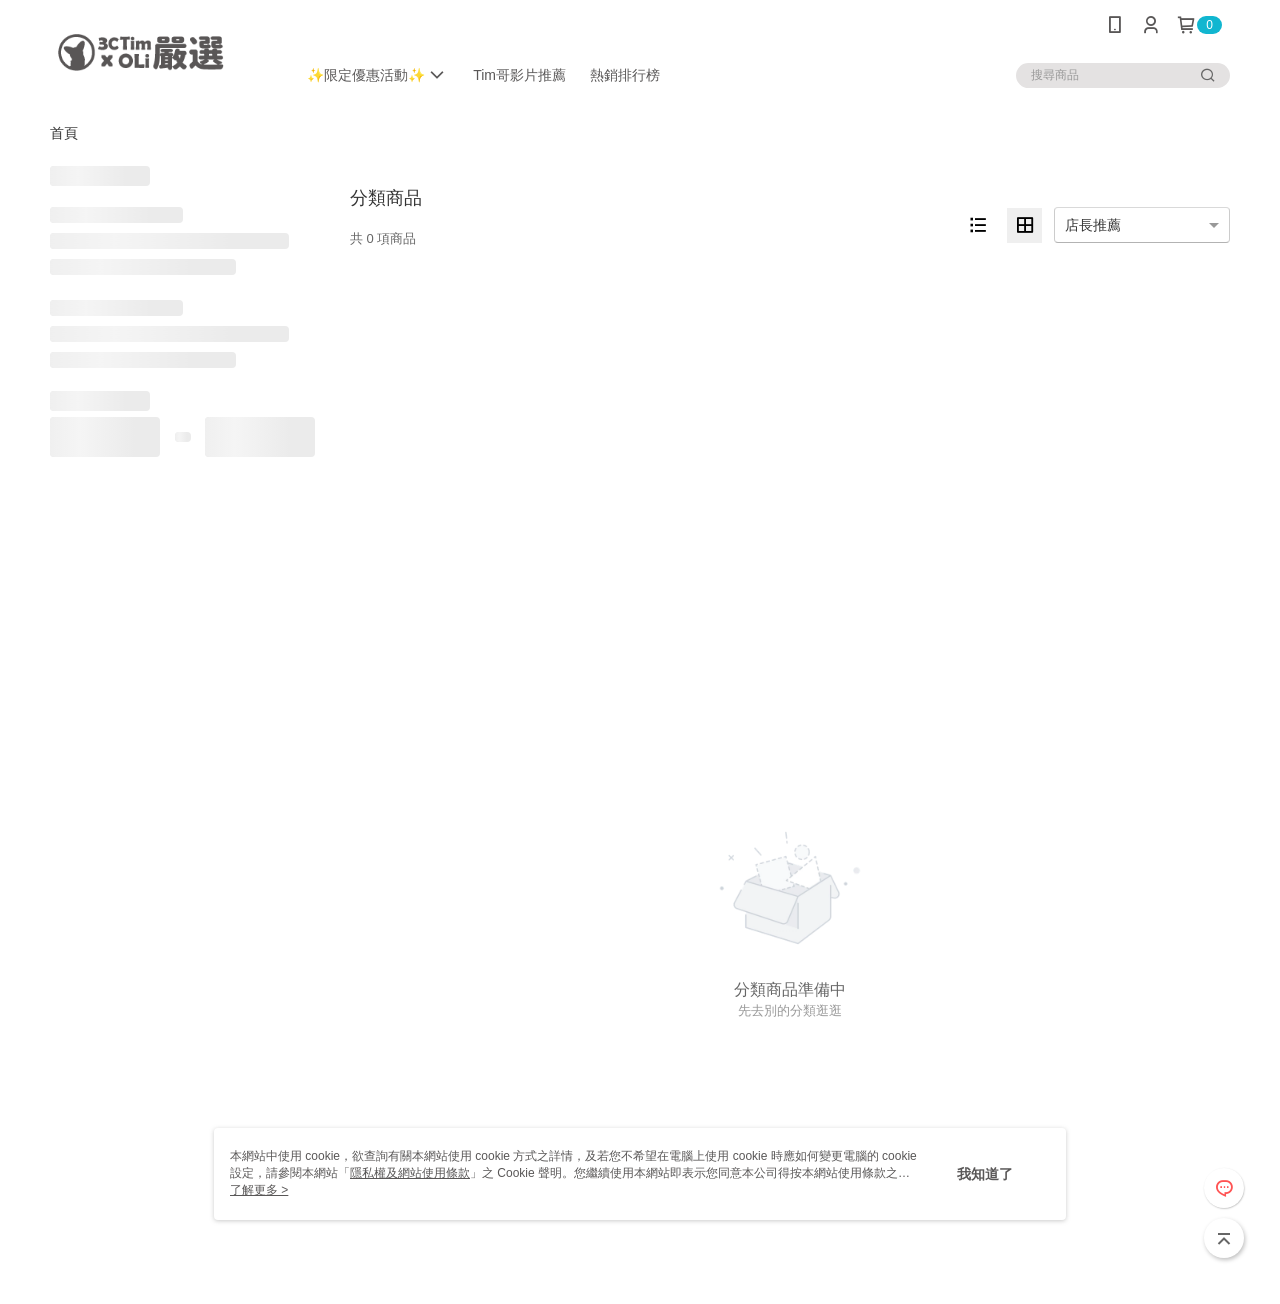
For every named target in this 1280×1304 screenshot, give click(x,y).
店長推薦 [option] (1093, 225)
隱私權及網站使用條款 (410, 1173)
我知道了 (985, 1174)
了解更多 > (259, 1190)
